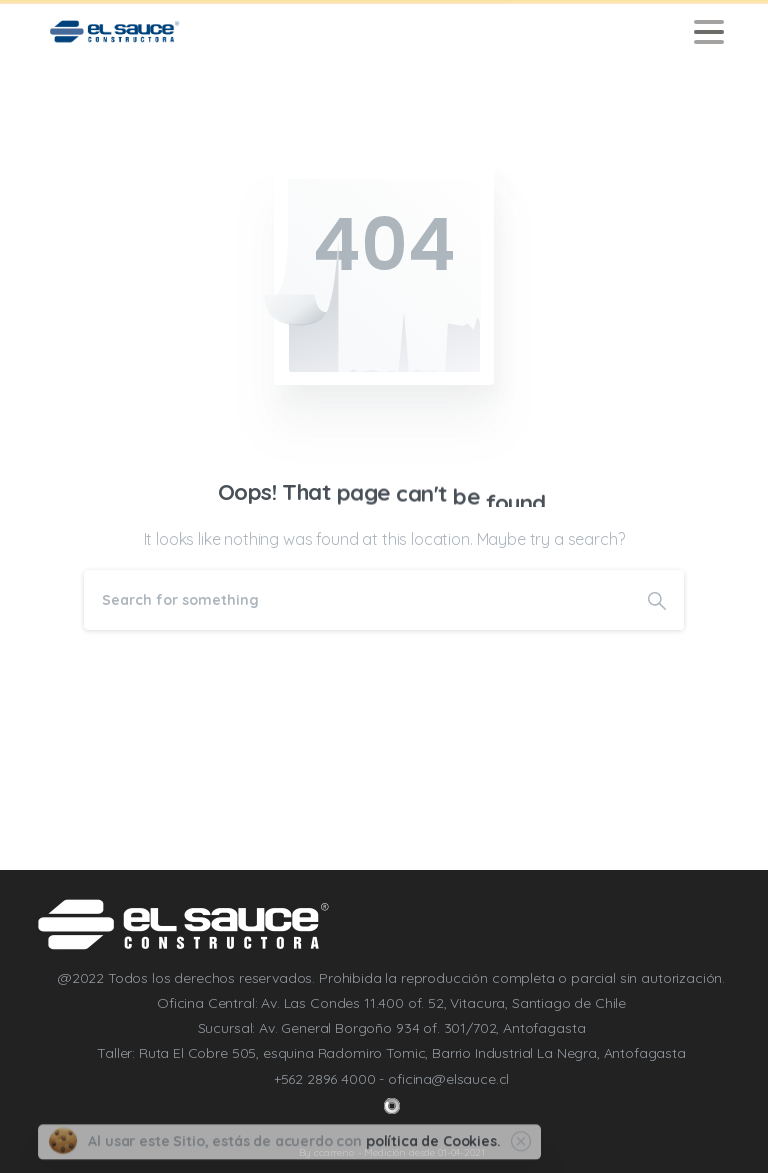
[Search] (357, 600)
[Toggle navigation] (709, 32)
